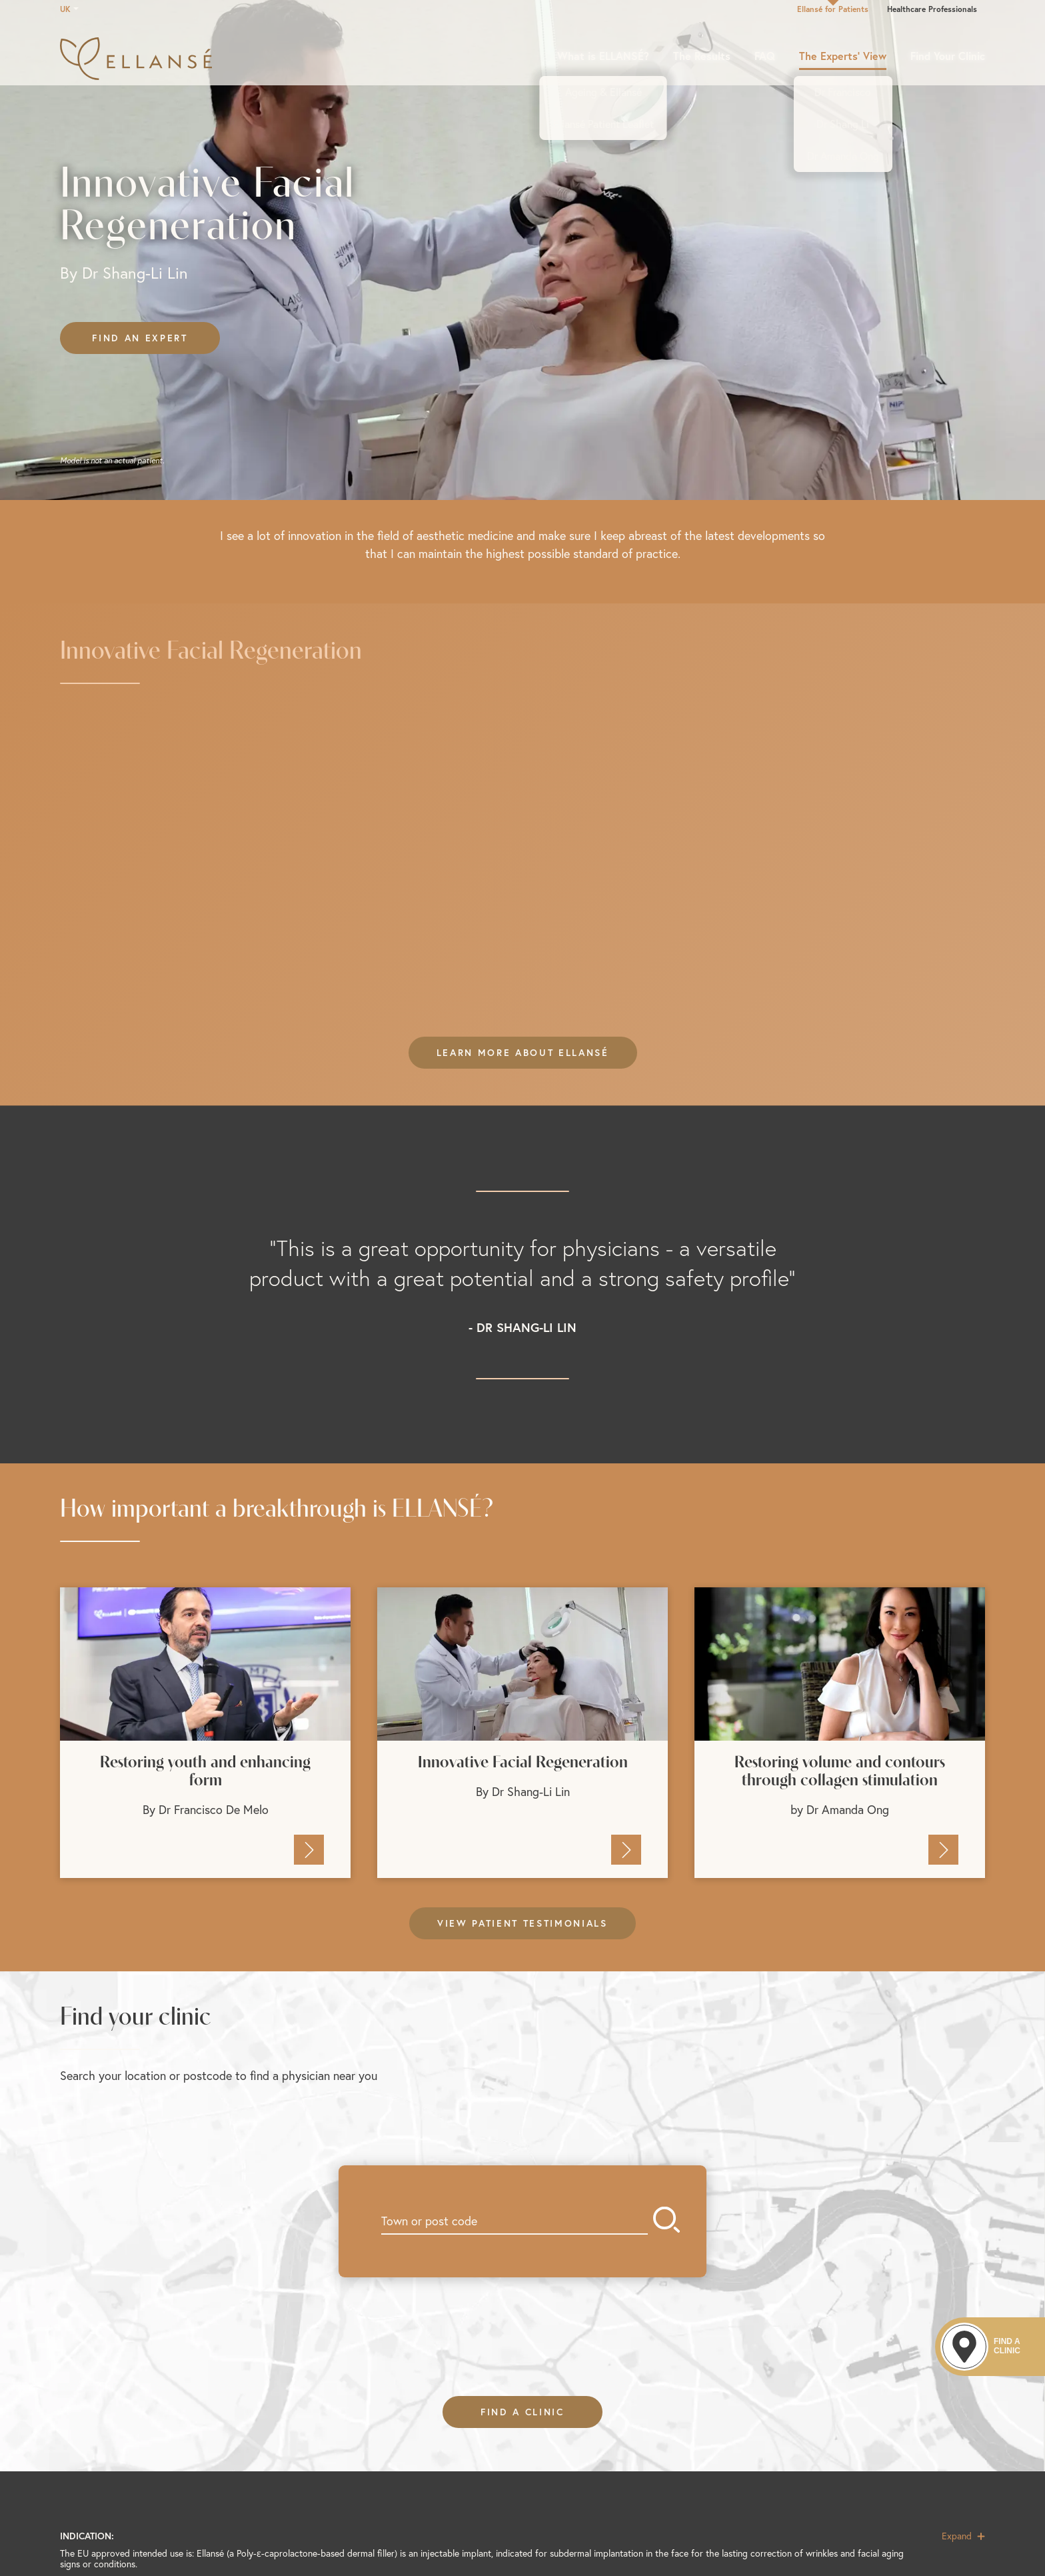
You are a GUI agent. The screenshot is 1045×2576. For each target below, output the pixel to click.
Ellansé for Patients (832, 9)
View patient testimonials (522, 1923)
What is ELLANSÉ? (603, 56)
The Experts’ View (842, 56)
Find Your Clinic (947, 56)
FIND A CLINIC (522, 2412)
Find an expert (139, 338)
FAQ (764, 56)
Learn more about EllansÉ (523, 1053)
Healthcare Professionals (932, 9)
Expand (963, 2536)
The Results (701, 56)
